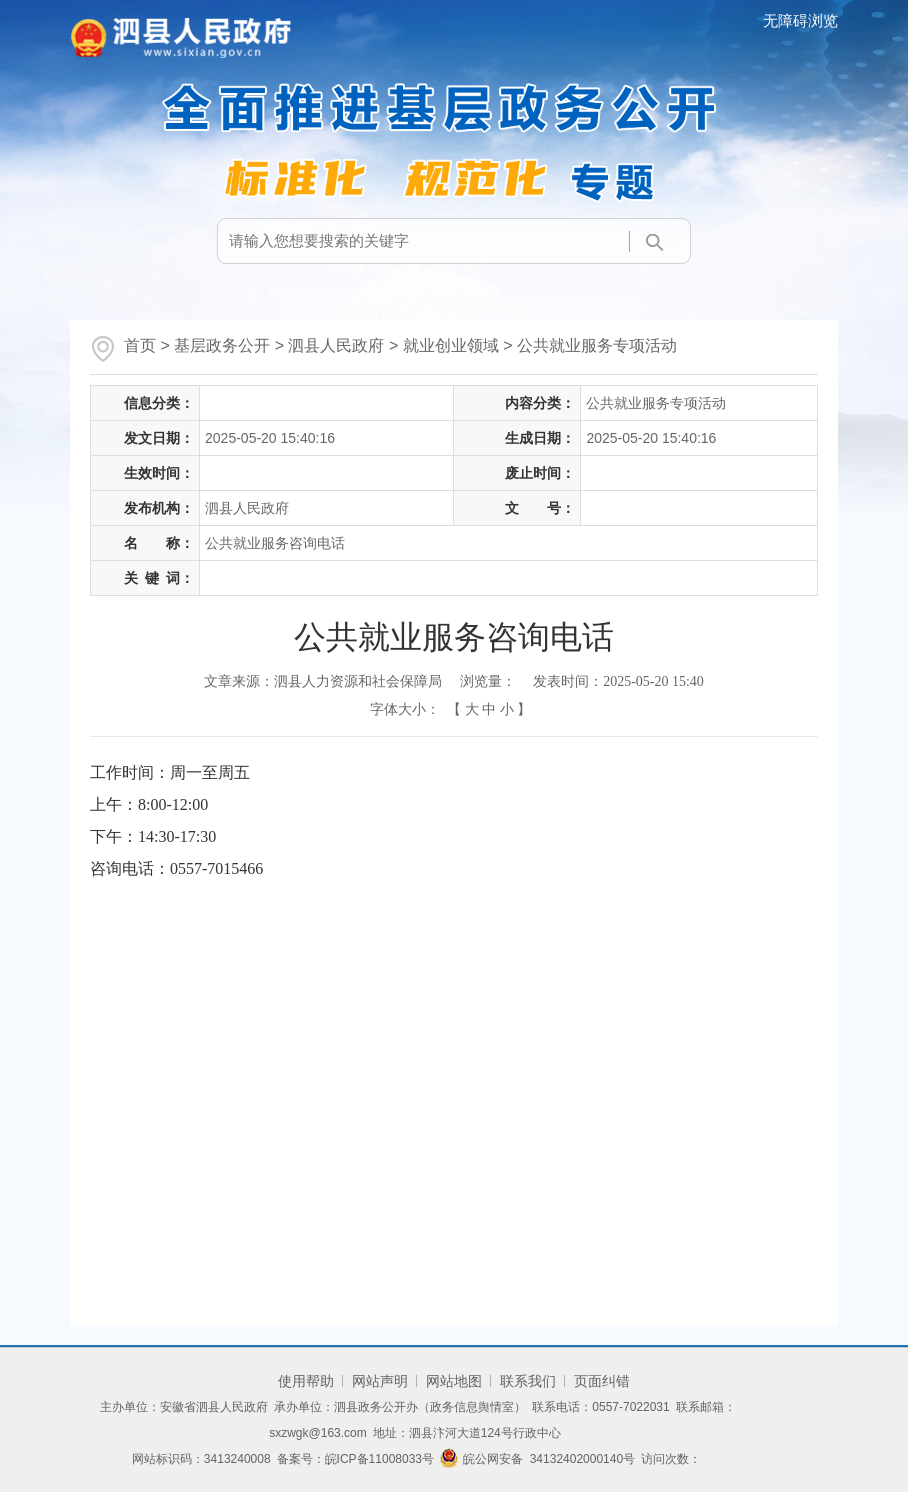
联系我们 (528, 1381)
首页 (140, 345)
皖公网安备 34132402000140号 (537, 1459)
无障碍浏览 (800, 20)
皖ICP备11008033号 (379, 1459)
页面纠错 (602, 1381)
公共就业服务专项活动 (597, 345)
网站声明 (380, 1381)
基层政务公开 (222, 345)
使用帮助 (306, 1381)
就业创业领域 (451, 345)
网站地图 (454, 1381)
